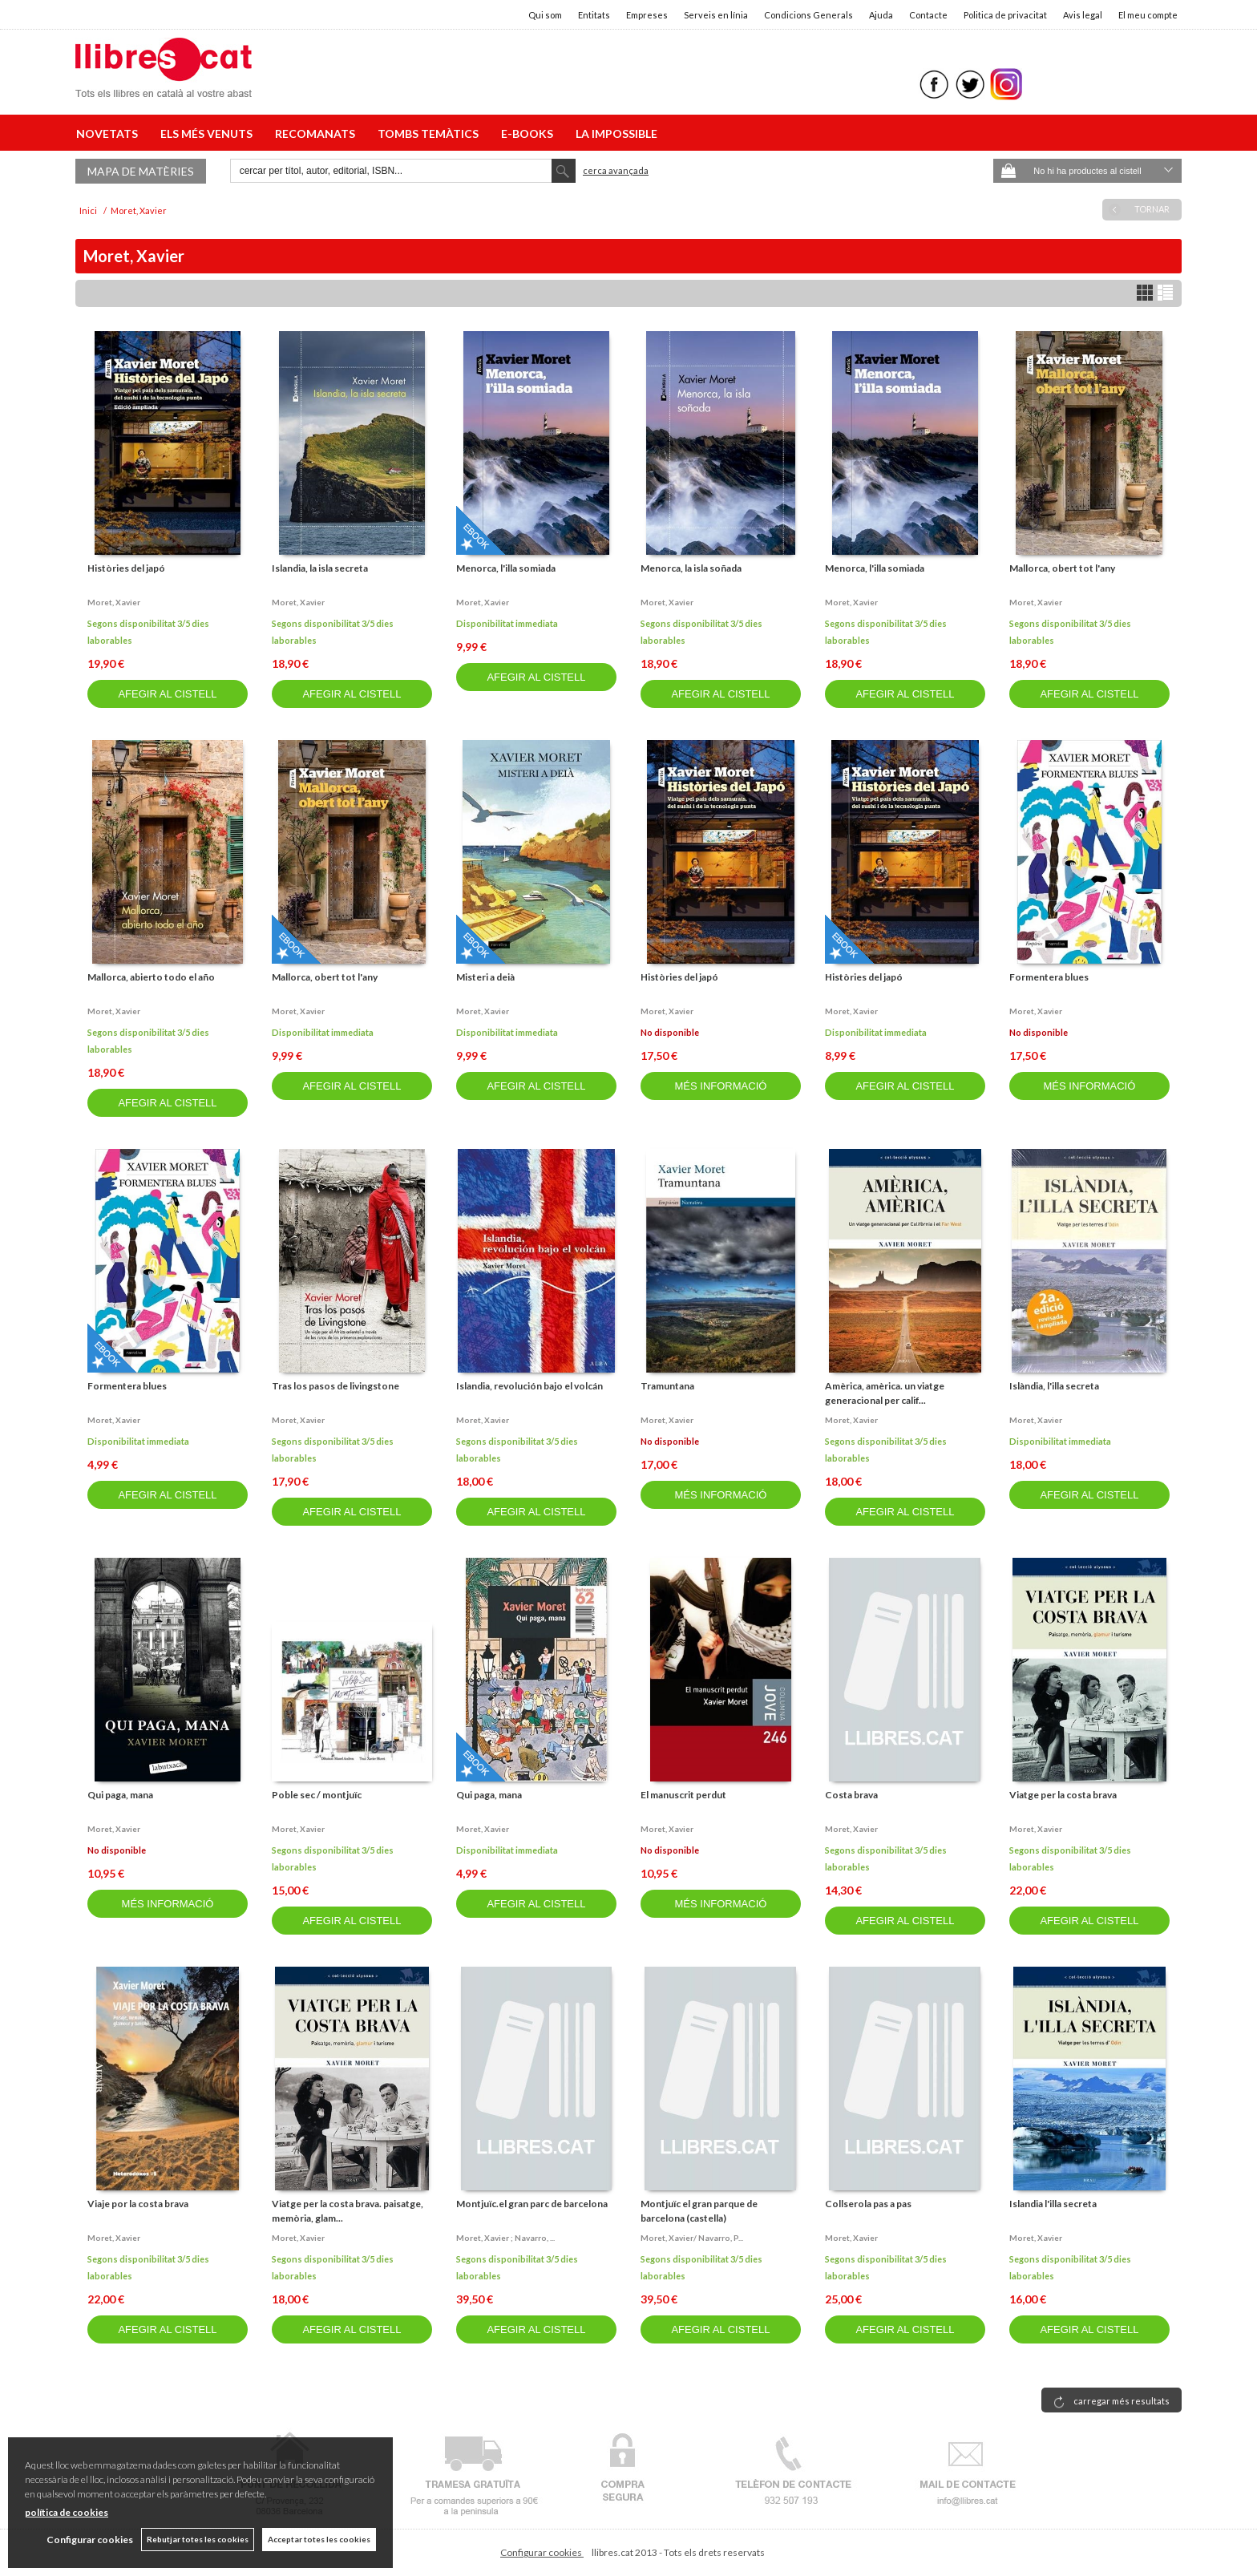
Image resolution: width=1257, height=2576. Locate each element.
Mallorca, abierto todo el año (151, 977)
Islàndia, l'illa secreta (1054, 1386)
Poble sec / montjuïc (317, 1795)
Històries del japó (126, 568)
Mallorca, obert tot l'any (1062, 568)
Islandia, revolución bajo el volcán (529, 1386)
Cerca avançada (616, 170)
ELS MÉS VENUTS (208, 133)
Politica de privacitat (1005, 15)
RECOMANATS (317, 133)
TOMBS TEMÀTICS (430, 133)
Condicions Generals (808, 15)
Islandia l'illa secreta (1053, 2204)
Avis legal (1082, 15)
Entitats (594, 15)
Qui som (545, 15)
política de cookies (66, 2512)
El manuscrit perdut (683, 1795)
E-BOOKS (529, 133)
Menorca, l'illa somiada (506, 568)
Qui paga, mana (120, 1795)
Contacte (928, 15)
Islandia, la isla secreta (320, 568)
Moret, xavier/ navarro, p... (692, 2237)
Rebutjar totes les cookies (198, 2539)
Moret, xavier (113, 602)
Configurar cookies (542, 2552)
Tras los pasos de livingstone (335, 1386)
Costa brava (851, 1795)
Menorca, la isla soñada (691, 568)
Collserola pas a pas (868, 2204)
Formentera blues (1049, 977)
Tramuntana (667, 1386)
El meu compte (1148, 15)
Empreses (647, 15)
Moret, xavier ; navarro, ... (505, 2237)
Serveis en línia (716, 15)
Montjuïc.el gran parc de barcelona (532, 2204)
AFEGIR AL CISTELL (167, 694)
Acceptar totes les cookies (319, 2539)
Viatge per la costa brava (1063, 1795)
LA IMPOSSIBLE (616, 133)
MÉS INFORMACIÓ (721, 1086)
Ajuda (881, 15)
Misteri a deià (485, 977)
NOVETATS (109, 133)
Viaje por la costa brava (137, 2204)
